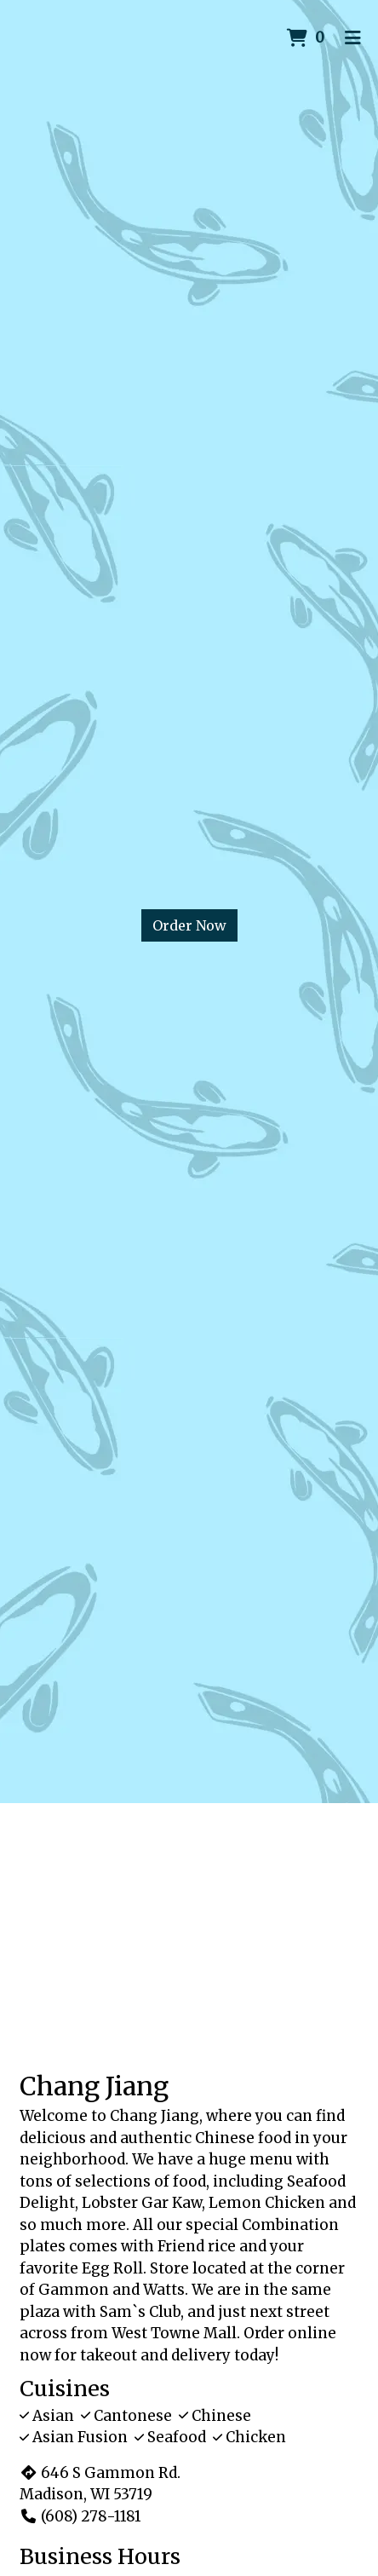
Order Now (189, 925)
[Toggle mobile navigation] (353, 38)
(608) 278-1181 (80, 2516)
